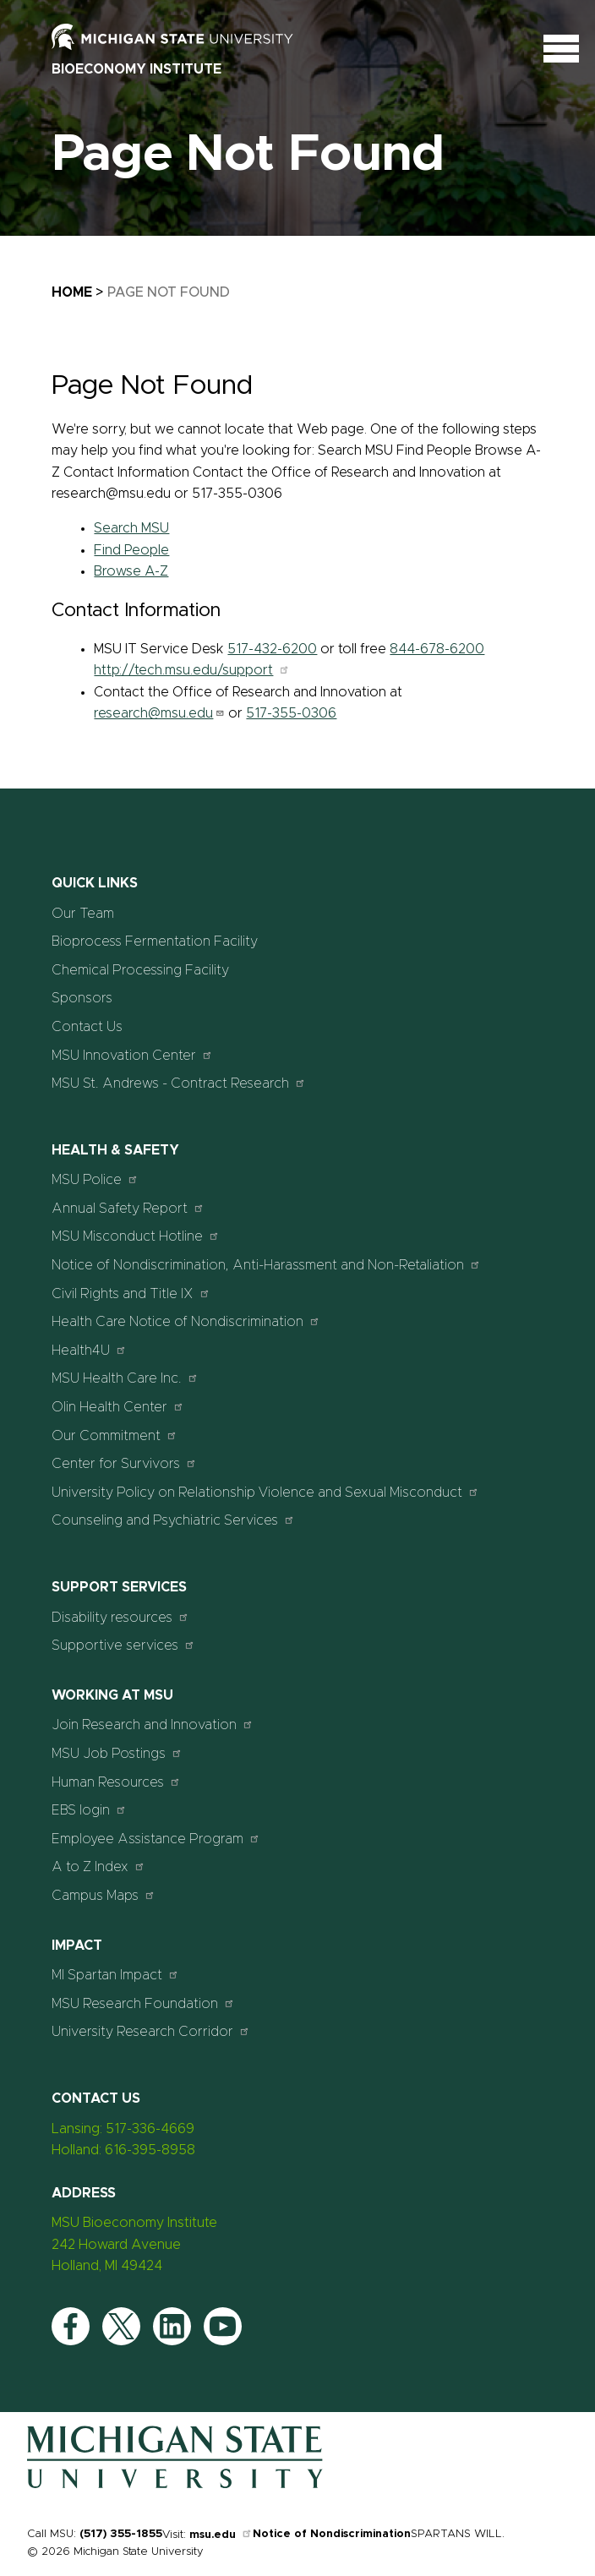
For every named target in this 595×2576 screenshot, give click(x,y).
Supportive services (123, 1645)
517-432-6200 (272, 649)
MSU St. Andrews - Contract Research (179, 1083)
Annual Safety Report (128, 1208)
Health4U (89, 1350)
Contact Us (87, 1027)
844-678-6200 (437, 649)
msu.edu (221, 2535)
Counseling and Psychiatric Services (173, 1520)
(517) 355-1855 (120, 2534)
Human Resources (116, 1782)
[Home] (175, 2484)
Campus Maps (104, 1895)
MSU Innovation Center (132, 1055)
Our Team (83, 913)
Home (72, 292)
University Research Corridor (151, 2031)
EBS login (89, 1810)
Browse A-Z (131, 571)
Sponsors (82, 998)
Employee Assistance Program (156, 1838)
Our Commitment (114, 1435)
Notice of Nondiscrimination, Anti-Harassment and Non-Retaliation (266, 1265)
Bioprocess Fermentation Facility (155, 941)
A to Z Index (98, 1866)
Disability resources (120, 1617)
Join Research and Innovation (153, 1724)
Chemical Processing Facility (140, 970)
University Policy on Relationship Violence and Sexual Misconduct (265, 1492)
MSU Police (95, 1179)
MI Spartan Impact (115, 1974)
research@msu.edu (159, 713)
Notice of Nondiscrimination (332, 2534)
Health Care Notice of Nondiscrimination (186, 1321)
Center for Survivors (124, 1463)
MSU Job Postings (117, 1753)
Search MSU (131, 528)
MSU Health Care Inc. (125, 1378)
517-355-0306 (291, 713)
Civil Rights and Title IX (131, 1293)
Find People (131, 550)
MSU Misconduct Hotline (136, 1236)
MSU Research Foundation (143, 2003)
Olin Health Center (118, 1407)
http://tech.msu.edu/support (192, 670)
